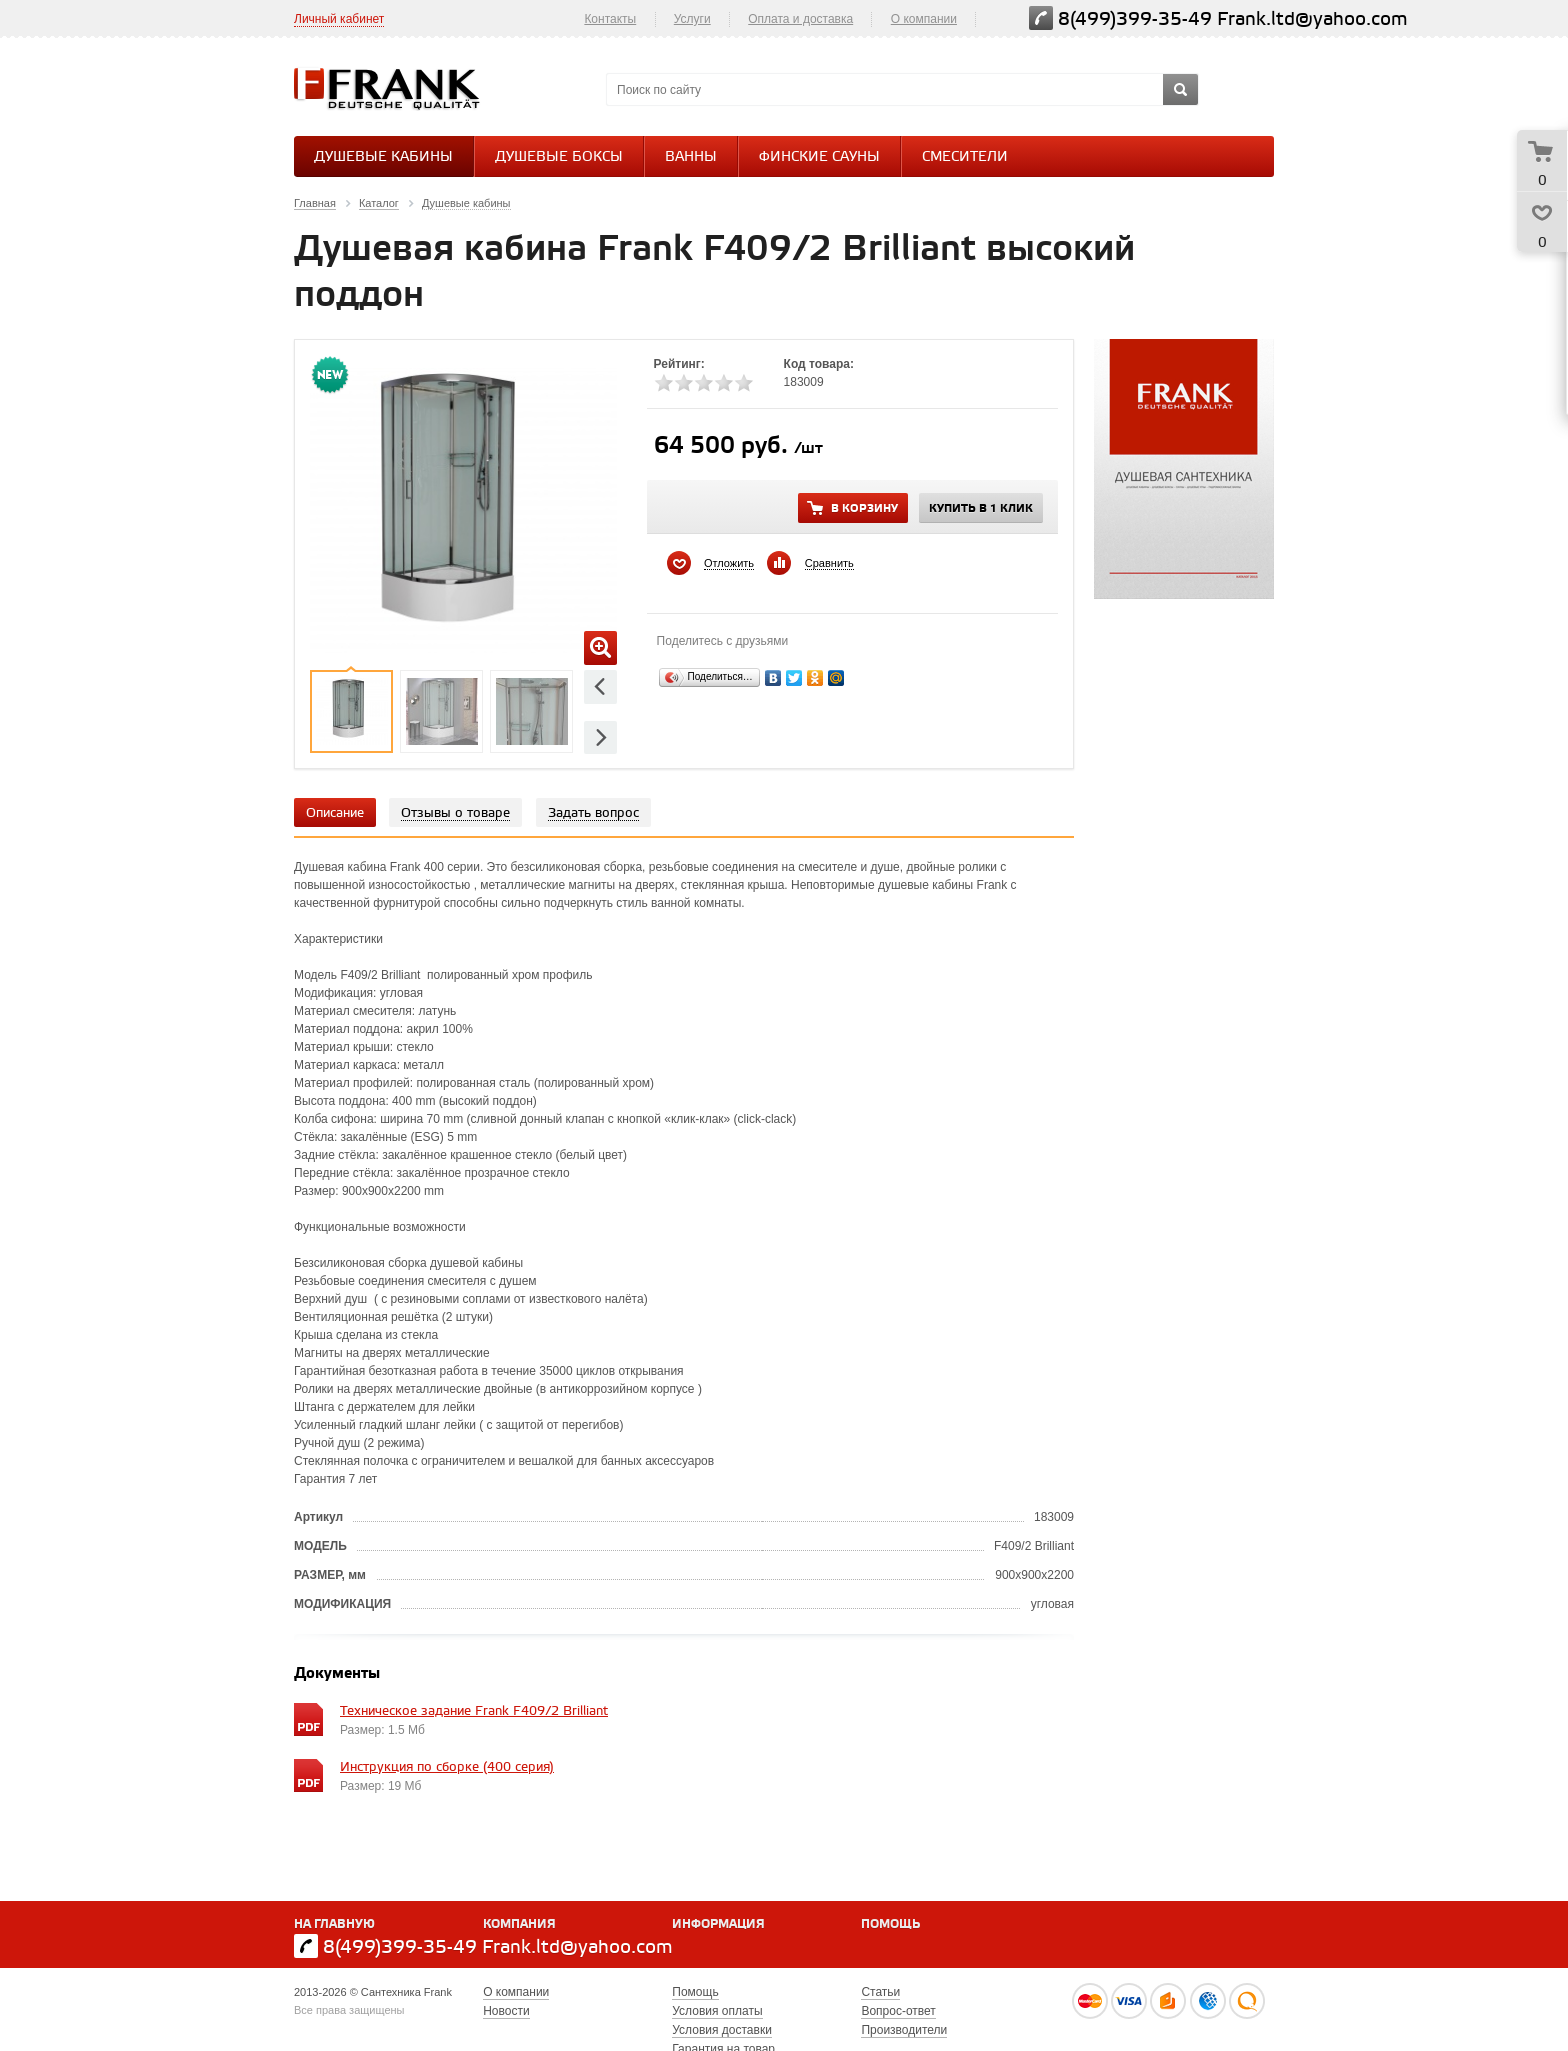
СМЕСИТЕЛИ (965, 157)
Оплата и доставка (800, 19)
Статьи (880, 1992)
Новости (506, 2011)
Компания (519, 1924)
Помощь (890, 1924)
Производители (904, 2030)
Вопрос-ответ (898, 2011)
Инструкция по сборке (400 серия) (447, 1767)
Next (600, 737)
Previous (600, 686)
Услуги (692, 19)
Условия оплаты (717, 2011)
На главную (334, 1924)
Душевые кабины (383, 157)
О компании (924, 19)
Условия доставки (722, 2030)
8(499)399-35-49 (1135, 19)
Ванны (691, 157)
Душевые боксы (559, 157)
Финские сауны (819, 157)
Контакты (610, 19)
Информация (718, 1924)
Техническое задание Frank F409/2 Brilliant (474, 1711)
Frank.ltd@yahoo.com (1312, 19)
